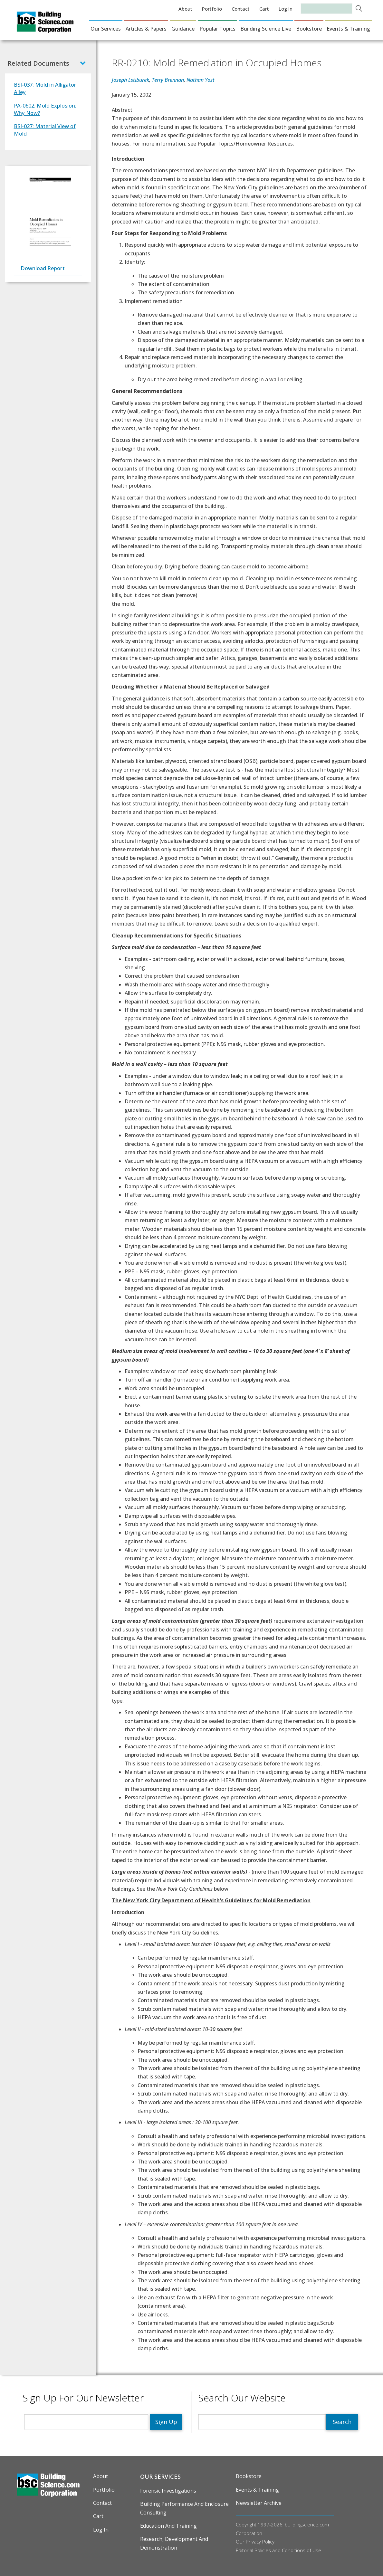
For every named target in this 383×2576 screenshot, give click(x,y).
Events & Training (348, 28)
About (185, 8)
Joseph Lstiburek (130, 79)
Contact (241, 8)
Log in (285, 8)
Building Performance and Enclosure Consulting (184, 2508)
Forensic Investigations (168, 2490)
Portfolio (212, 8)
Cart (264, 8)
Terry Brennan (168, 79)
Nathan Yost (201, 79)
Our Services (106, 28)
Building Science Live (265, 28)
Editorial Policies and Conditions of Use (278, 2550)
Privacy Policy (260, 2541)
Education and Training (168, 2525)
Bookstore (309, 28)
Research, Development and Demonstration (174, 2543)
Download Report (43, 268)
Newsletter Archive (259, 2502)
